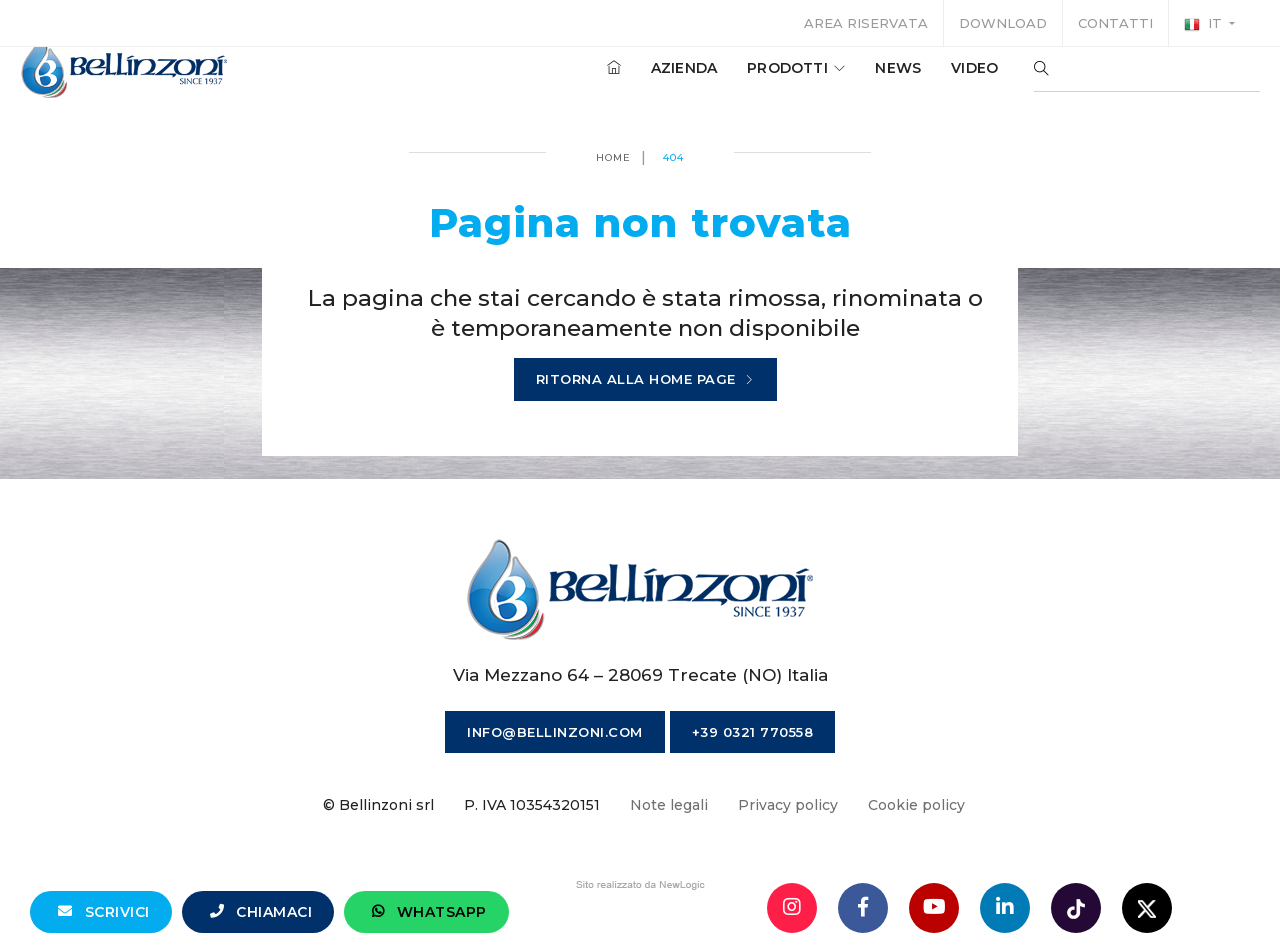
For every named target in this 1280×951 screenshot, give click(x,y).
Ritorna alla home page (645, 380)
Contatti (1115, 23)
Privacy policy (788, 805)
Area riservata (866, 23)
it (1205, 24)
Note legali (669, 805)
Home (613, 157)
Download (1003, 23)
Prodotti (777, 79)
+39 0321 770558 (753, 732)
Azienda (665, 79)
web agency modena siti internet (640, 885)
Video (955, 79)
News (879, 79)
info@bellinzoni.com (555, 732)
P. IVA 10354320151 (532, 805)
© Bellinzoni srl (378, 805)
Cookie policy (916, 805)
